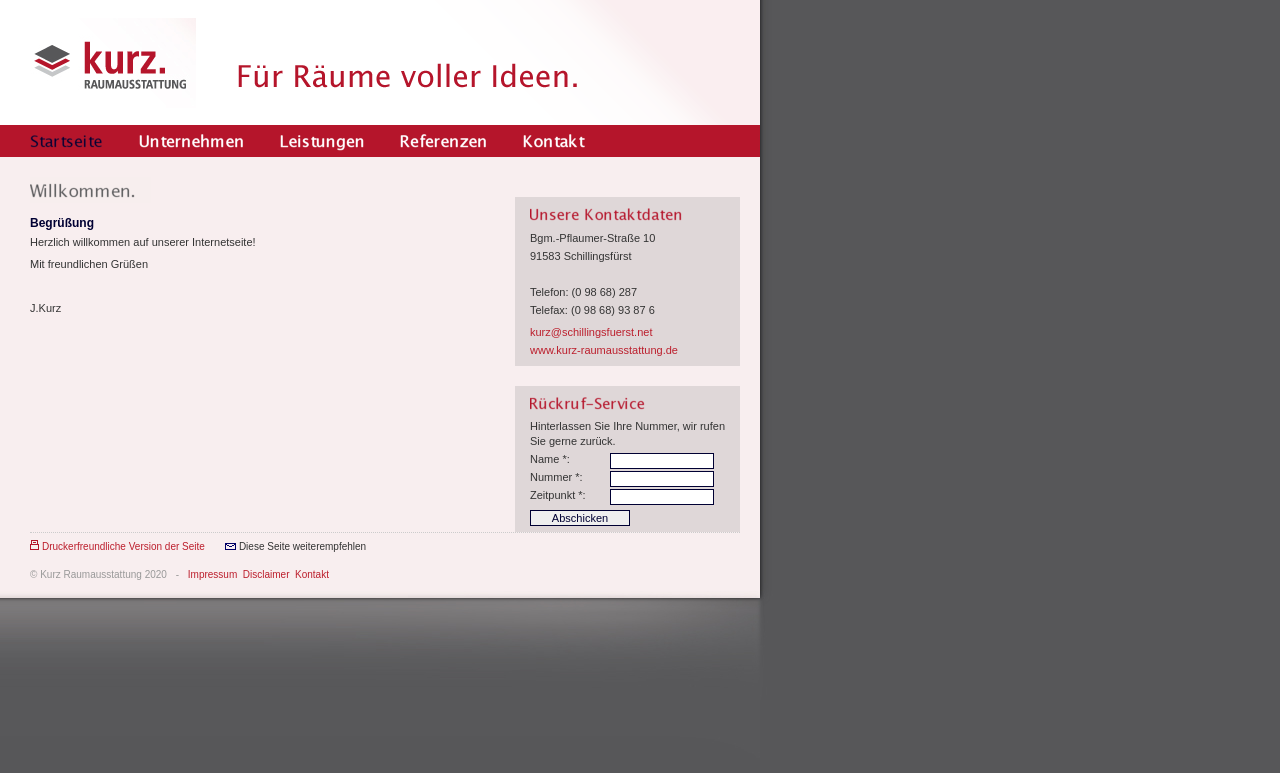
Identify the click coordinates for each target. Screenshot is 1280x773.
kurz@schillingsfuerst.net (591, 332)
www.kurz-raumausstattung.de (604, 350)
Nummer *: (556, 477)
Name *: (550, 459)
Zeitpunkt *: (558, 495)
